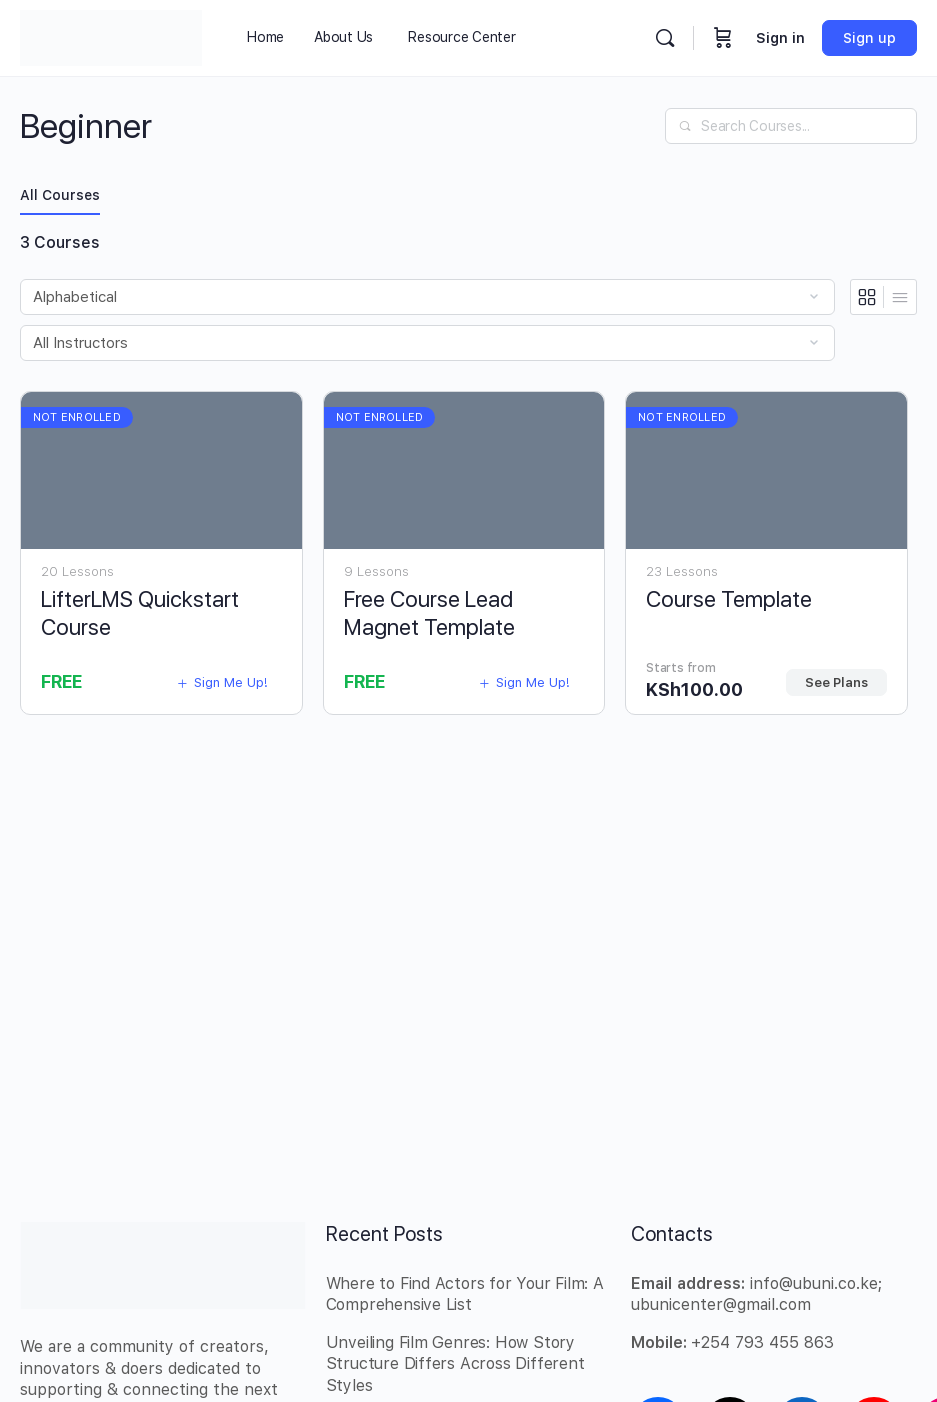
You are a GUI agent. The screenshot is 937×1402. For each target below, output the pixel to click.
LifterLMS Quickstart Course (140, 612)
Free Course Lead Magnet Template (429, 612)
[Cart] (723, 38)
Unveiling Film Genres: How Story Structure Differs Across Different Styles (455, 1364)
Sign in (780, 38)
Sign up (869, 38)
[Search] (665, 38)
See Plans (836, 682)
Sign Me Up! (222, 682)
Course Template (729, 599)
